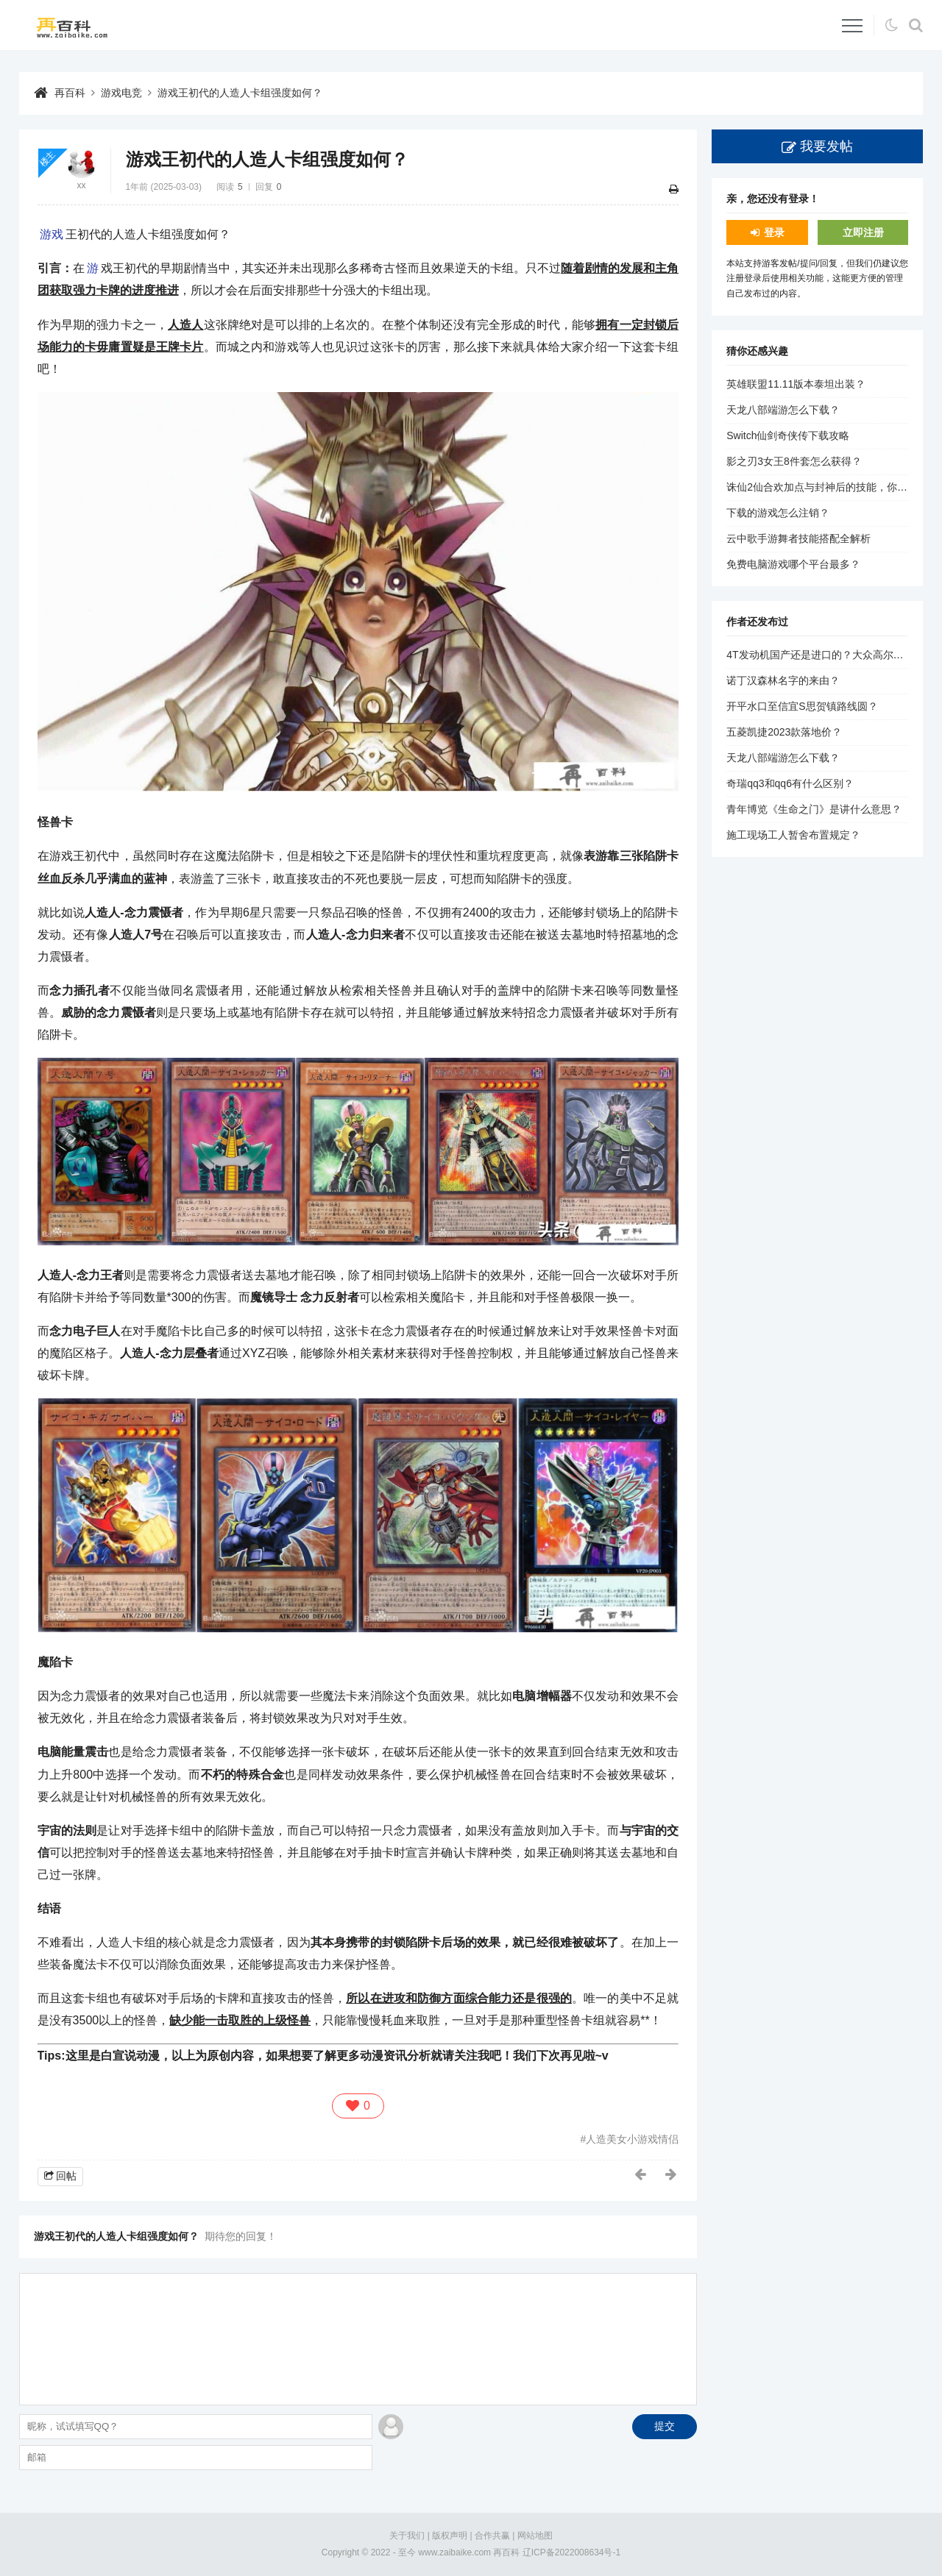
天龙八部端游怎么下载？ (783, 410)
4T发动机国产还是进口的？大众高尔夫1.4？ (827, 655)
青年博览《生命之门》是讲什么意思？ (814, 809)
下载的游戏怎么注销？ (777, 513)
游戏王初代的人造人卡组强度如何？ (239, 93)
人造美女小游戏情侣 (632, 2139)
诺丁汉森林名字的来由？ (783, 680)
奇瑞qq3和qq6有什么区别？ (790, 783)
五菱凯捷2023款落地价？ (784, 732)
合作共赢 (492, 2535)
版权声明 (449, 2535)
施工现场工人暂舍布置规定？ (793, 835)
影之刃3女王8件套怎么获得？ (794, 461)
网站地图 (535, 2535)
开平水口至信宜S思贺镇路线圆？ (801, 706)
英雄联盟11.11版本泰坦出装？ (795, 384)
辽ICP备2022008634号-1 (571, 2552)
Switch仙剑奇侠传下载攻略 (787, 435)
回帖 (66, 2176)
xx (81, 185)
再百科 (69, 93)
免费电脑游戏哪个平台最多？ (793, 564)
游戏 (51, 234)
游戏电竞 (121, 93)
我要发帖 (826, 146)
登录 (774, 232)
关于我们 (407, 2535)
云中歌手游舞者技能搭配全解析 (798, 538)
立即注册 (863, 232)
